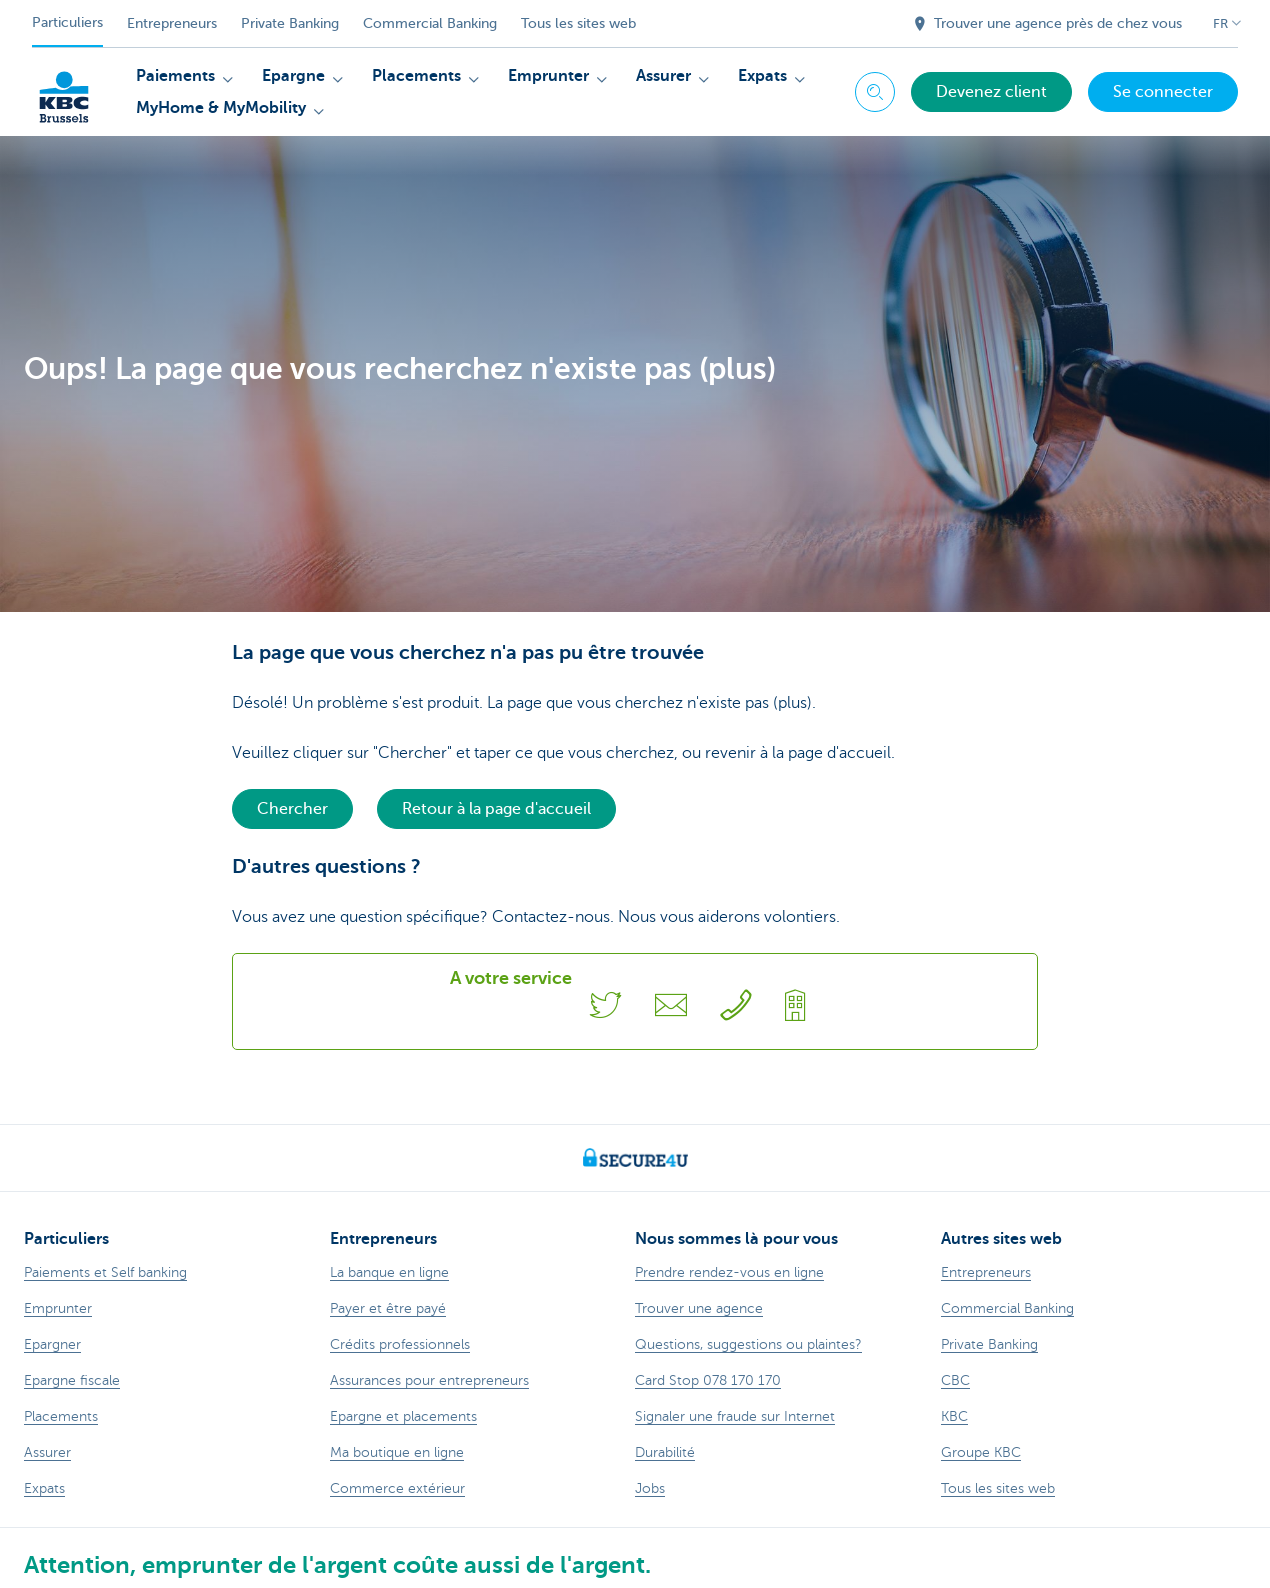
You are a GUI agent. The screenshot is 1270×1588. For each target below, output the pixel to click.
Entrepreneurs (172, 23)
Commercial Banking (430, 23)
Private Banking (290, 23)
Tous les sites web (578, 23)
